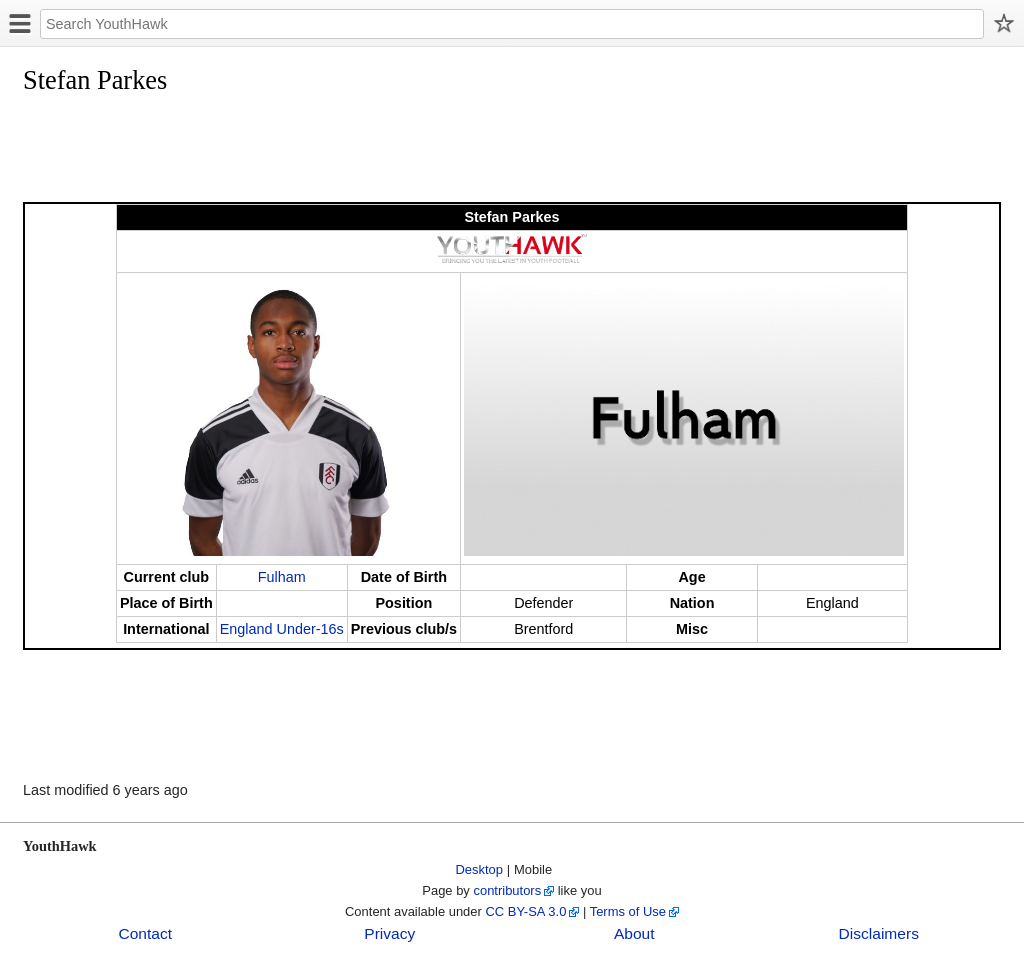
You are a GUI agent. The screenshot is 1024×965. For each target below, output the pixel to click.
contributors (507, 890)
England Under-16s (282, 629)
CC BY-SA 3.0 (525, 911)
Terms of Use (628, 911)
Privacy (389, 933)
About (634, 933)
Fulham (282, 577)
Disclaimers (879, 933)
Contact (145, 933)
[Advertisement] (387, 152)
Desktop (480, 869)
